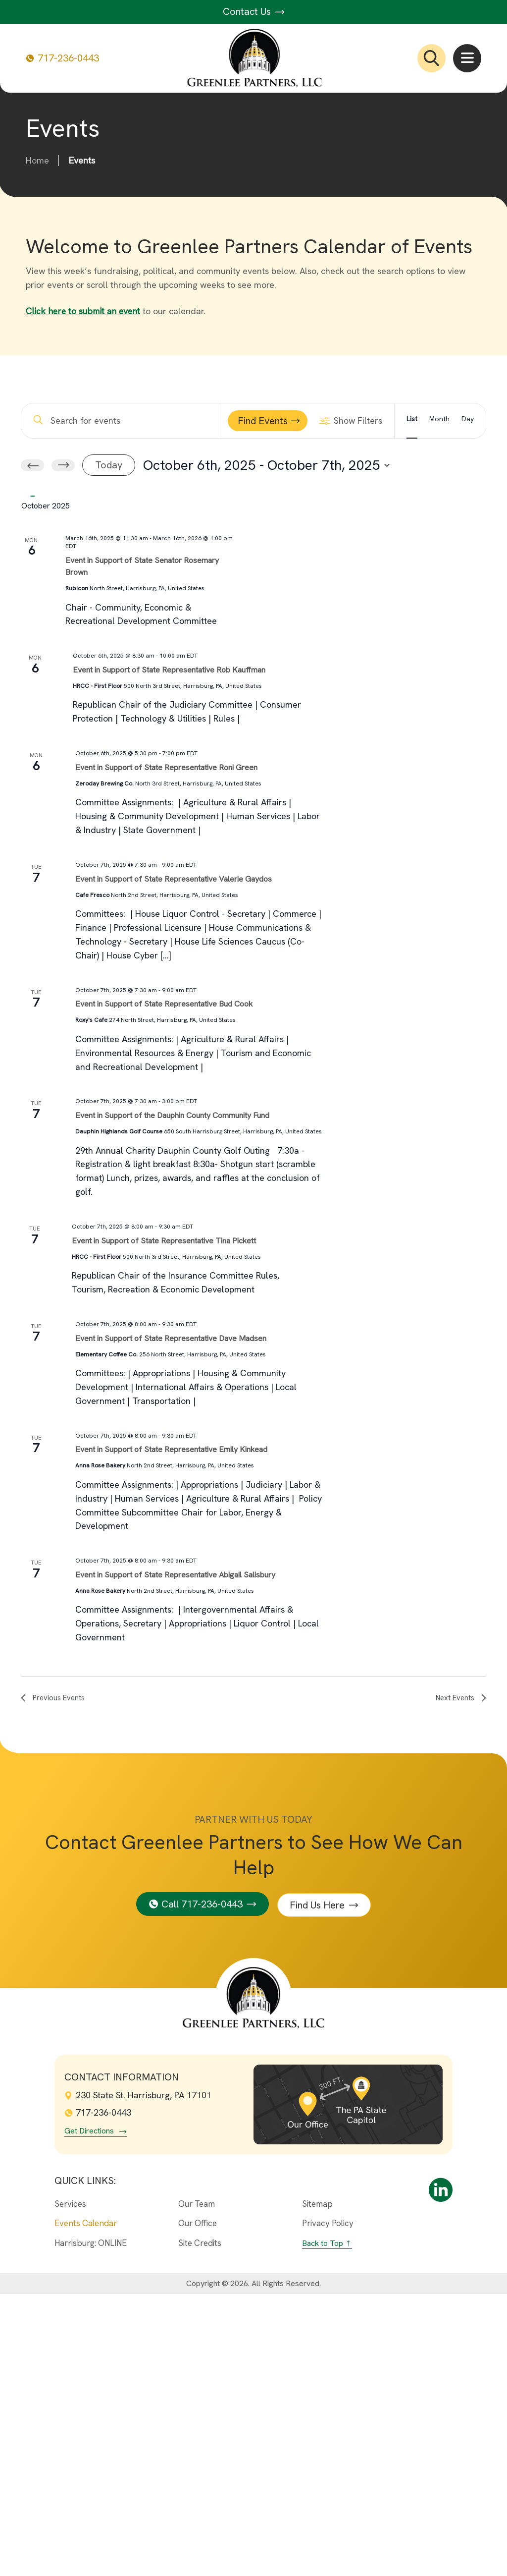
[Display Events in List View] (411, 420)
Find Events (263, 420)
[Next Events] (63, 465)
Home (37, 160)
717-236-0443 (62, 58)
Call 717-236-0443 (201, 2186)
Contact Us (254, 11)
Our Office (197, 2505)
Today (108, 464)
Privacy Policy (328, 2505)
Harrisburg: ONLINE (90, 2525)
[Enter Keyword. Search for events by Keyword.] (123, 420)
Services (70, 2485)
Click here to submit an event (84, 311)
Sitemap (317, 2485)
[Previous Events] (32, 465)
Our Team (196, 2485)
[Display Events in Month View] (439, 420)
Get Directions (89, 2413)
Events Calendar (85, 2505)
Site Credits (199, 2525)
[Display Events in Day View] (467, 420)
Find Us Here (318, 2186)
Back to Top (322, 2525)
